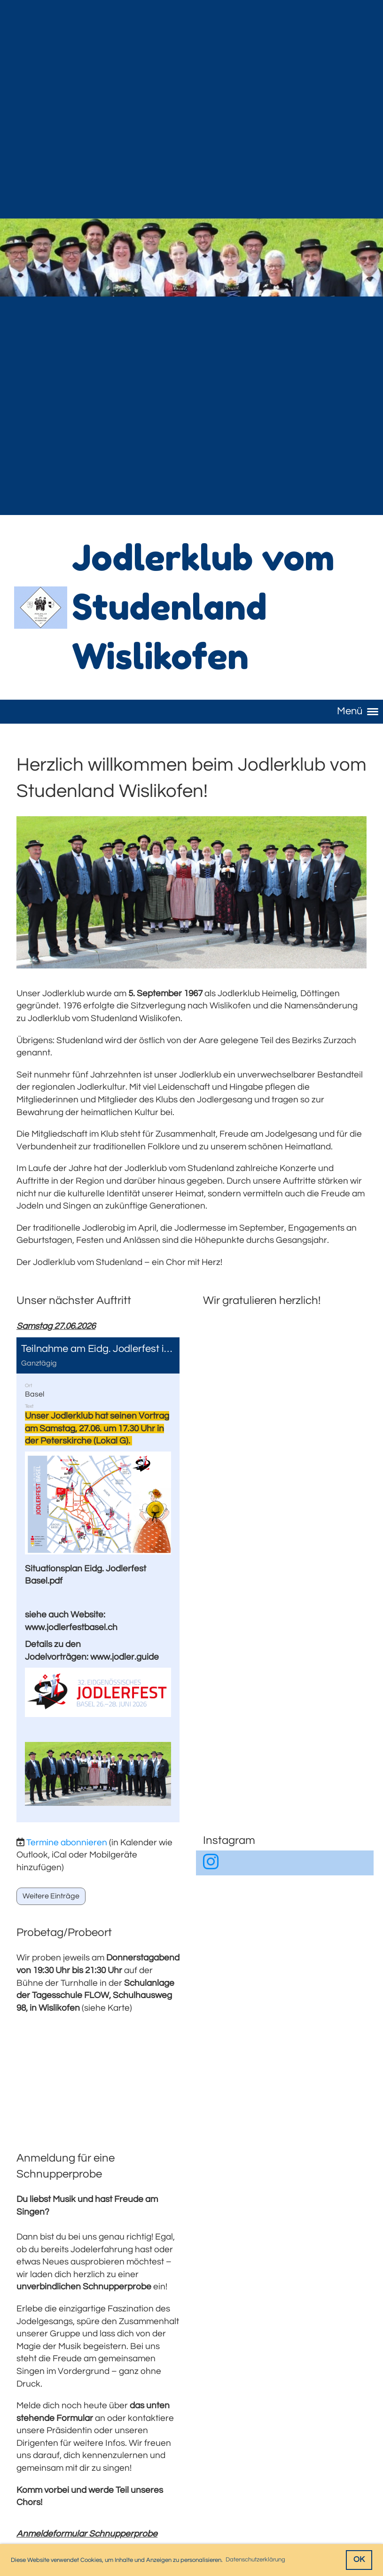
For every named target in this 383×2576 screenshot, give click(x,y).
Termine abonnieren (66, 1842)
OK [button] (359, 2559)
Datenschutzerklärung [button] (255, 2559)
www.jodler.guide (124, 1657)
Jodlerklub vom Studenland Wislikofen (203, 607)
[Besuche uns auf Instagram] (211, 1863)
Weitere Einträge (51, 1896)
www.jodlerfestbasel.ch (71, 1627)
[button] (98, 1579)
